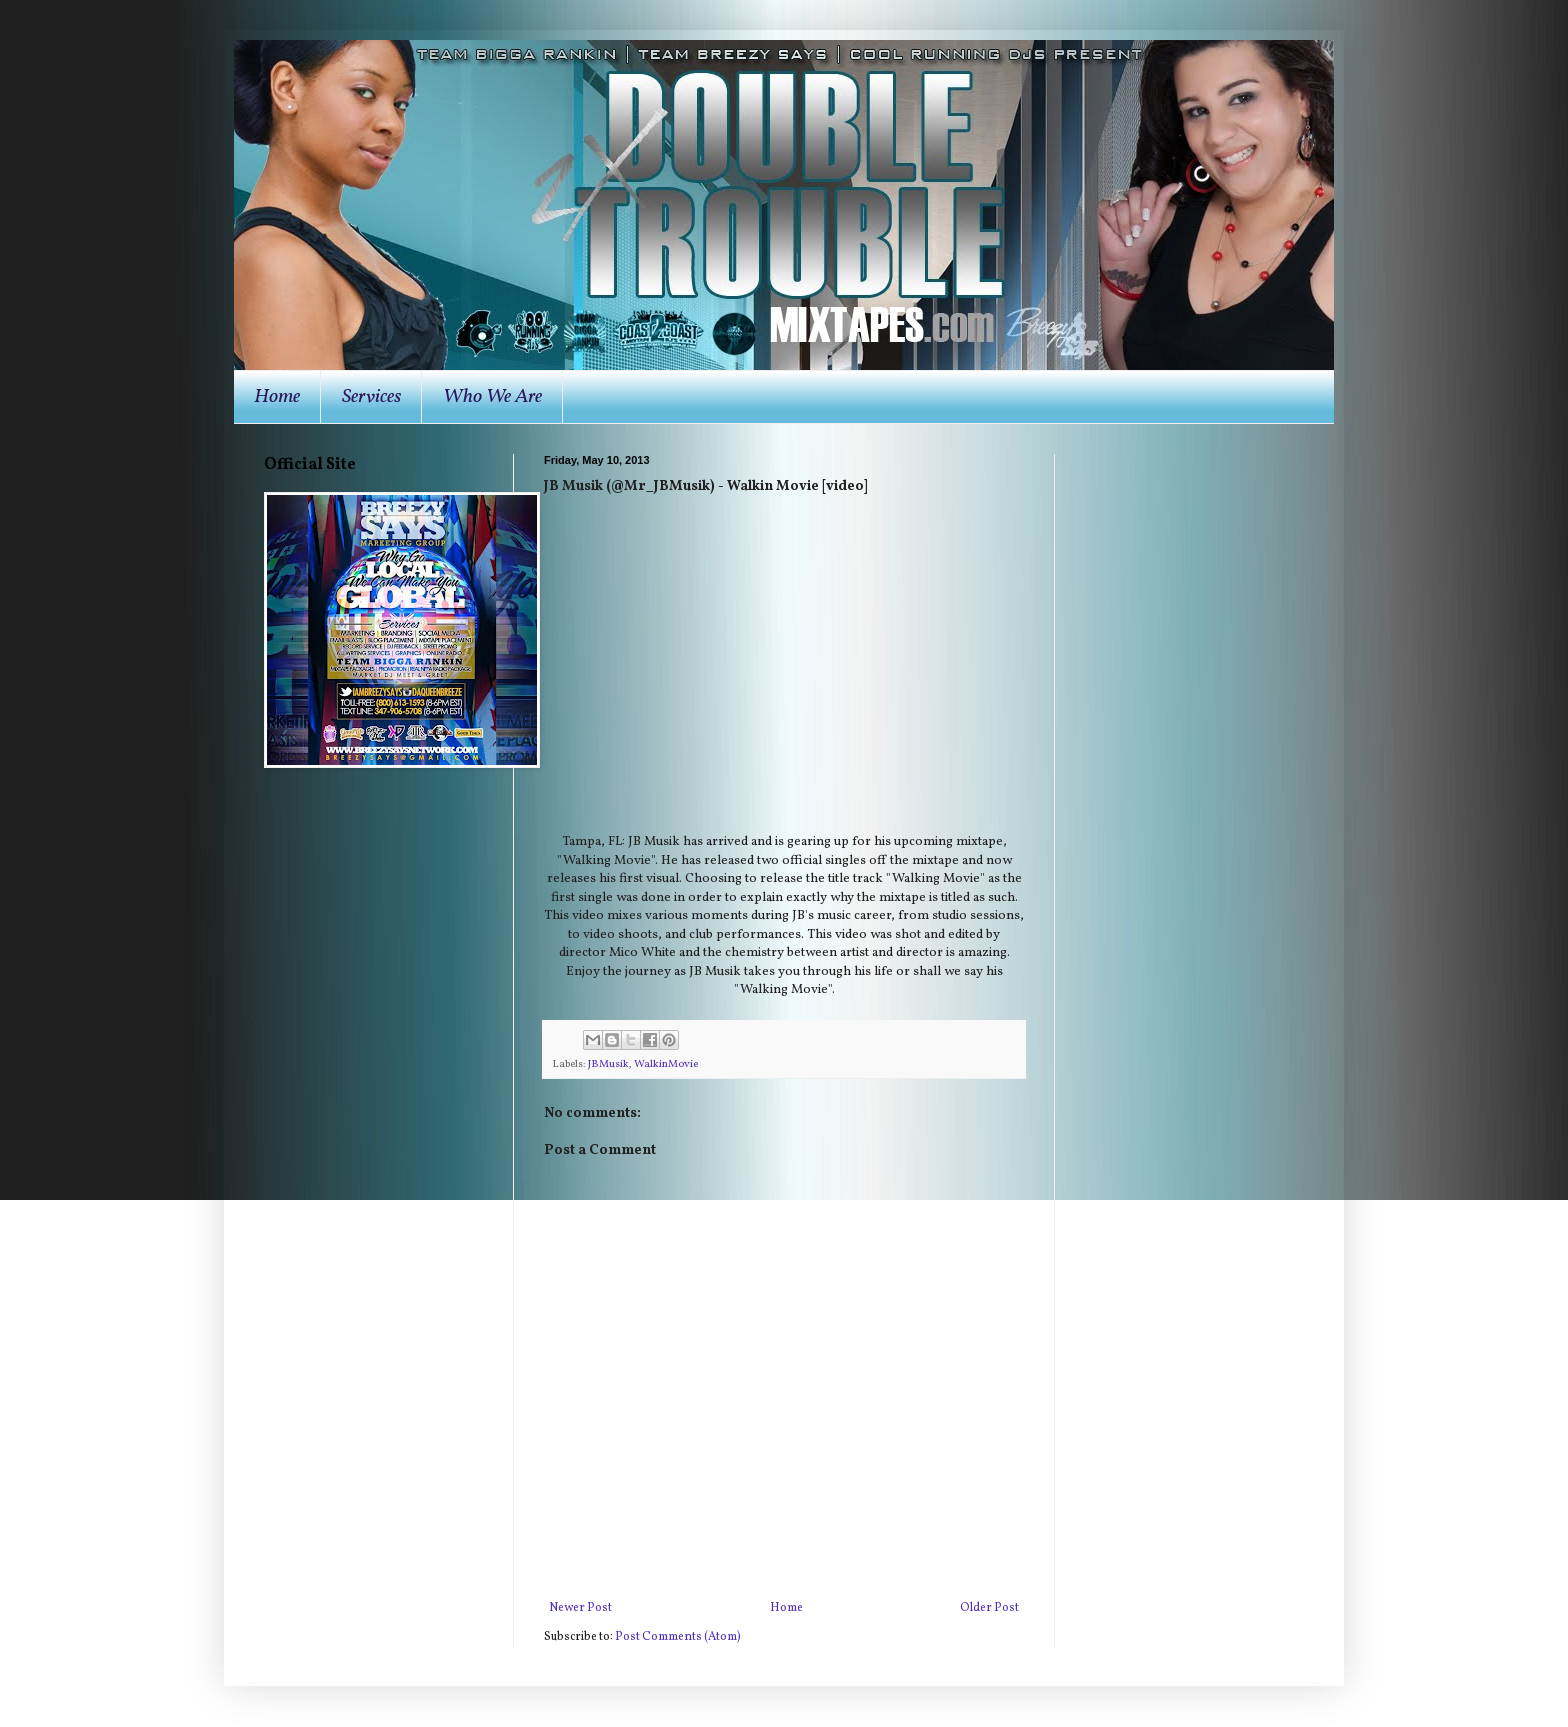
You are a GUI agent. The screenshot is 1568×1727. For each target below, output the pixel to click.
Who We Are (492, 397)
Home (277, 397)
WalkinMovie (666, 1064)
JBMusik (608, 1064)
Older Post (989, 1608)
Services (371, 397)
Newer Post (580, 1608)
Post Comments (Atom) (678, 1637)
